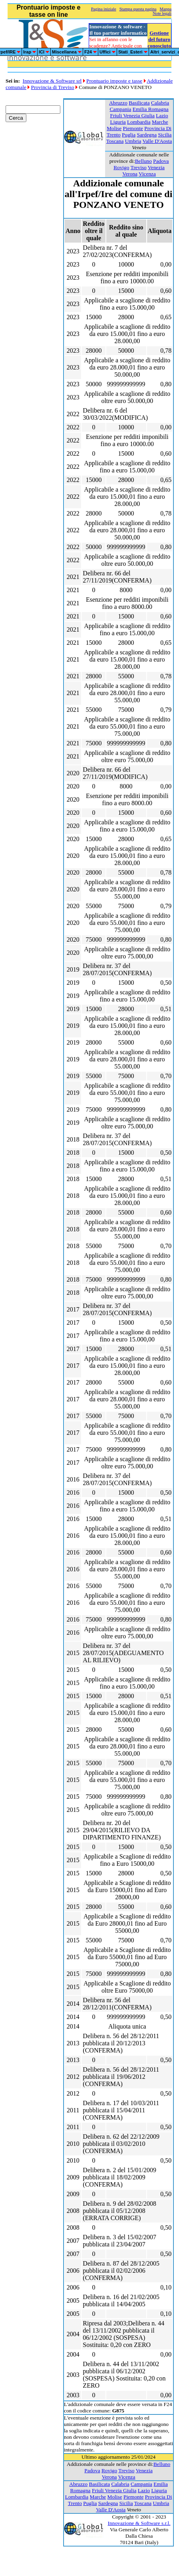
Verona (129, 174)
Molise (114, 128)
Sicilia (164, 135)
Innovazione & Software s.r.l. (139, 2523)
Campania (120, 109)
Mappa (166, 9)
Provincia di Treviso (52, 87)
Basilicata (139, 103)
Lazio (162, 116)
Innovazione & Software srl (52, 81)
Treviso (138, 167)
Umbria (133, 141)
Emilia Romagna (151, 109)
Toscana (114, 141)
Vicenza (147, 174)
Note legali (162, 13)
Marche (160, 122)
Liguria (118, 122)
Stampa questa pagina (138, 9)
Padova (161, 161)
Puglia (128, 135)
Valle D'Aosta (157, 141)
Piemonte (133, 128)
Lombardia (138, 122)
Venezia (156, 167)
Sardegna (147, 135)
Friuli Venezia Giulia (132, 116)
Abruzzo (118, 103)
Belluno (143, 161)
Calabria (160, 103)
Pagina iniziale (103, 9)
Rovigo (121, 167)
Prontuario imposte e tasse (114, 81)
